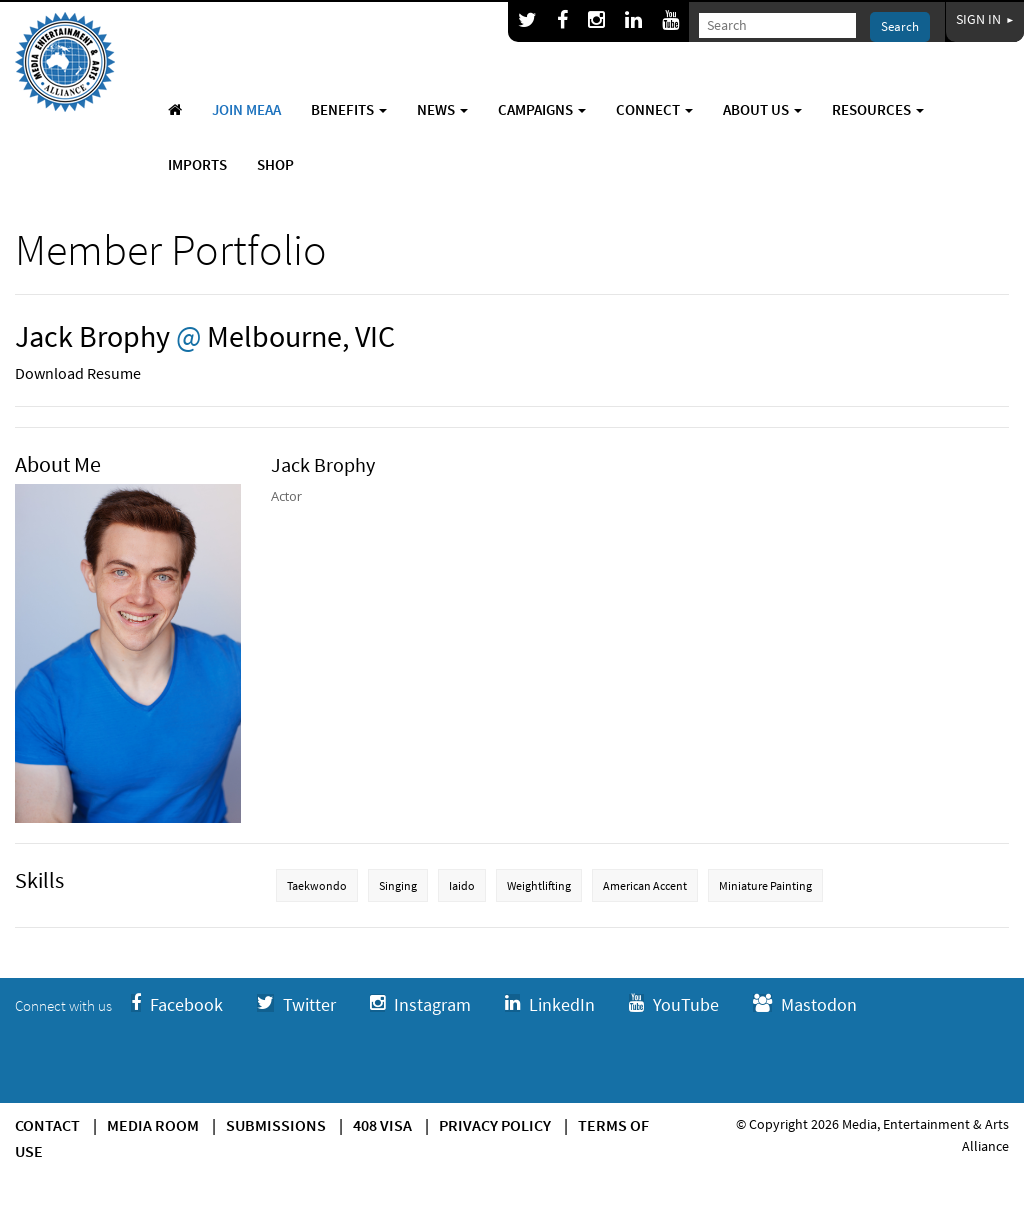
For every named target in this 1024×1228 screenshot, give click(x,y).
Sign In (985, 19)
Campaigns (542, 109)
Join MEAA (246, 109)
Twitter (296, 1004)
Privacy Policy (495, 1125)
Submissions (276, 1125)
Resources (878, 109)
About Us (762, 109)
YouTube (674, 1004)
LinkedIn (550, 1004)
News (442, 109)
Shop (275, 164)
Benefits (349, 109)
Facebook (177, 1004)
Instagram (420, 1004)
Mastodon (805, 1004)
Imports (197, 164)
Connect (654, 109)
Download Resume (78, 373)
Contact (47, 1125)
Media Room (153, 1125)
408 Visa (382, 1125)
